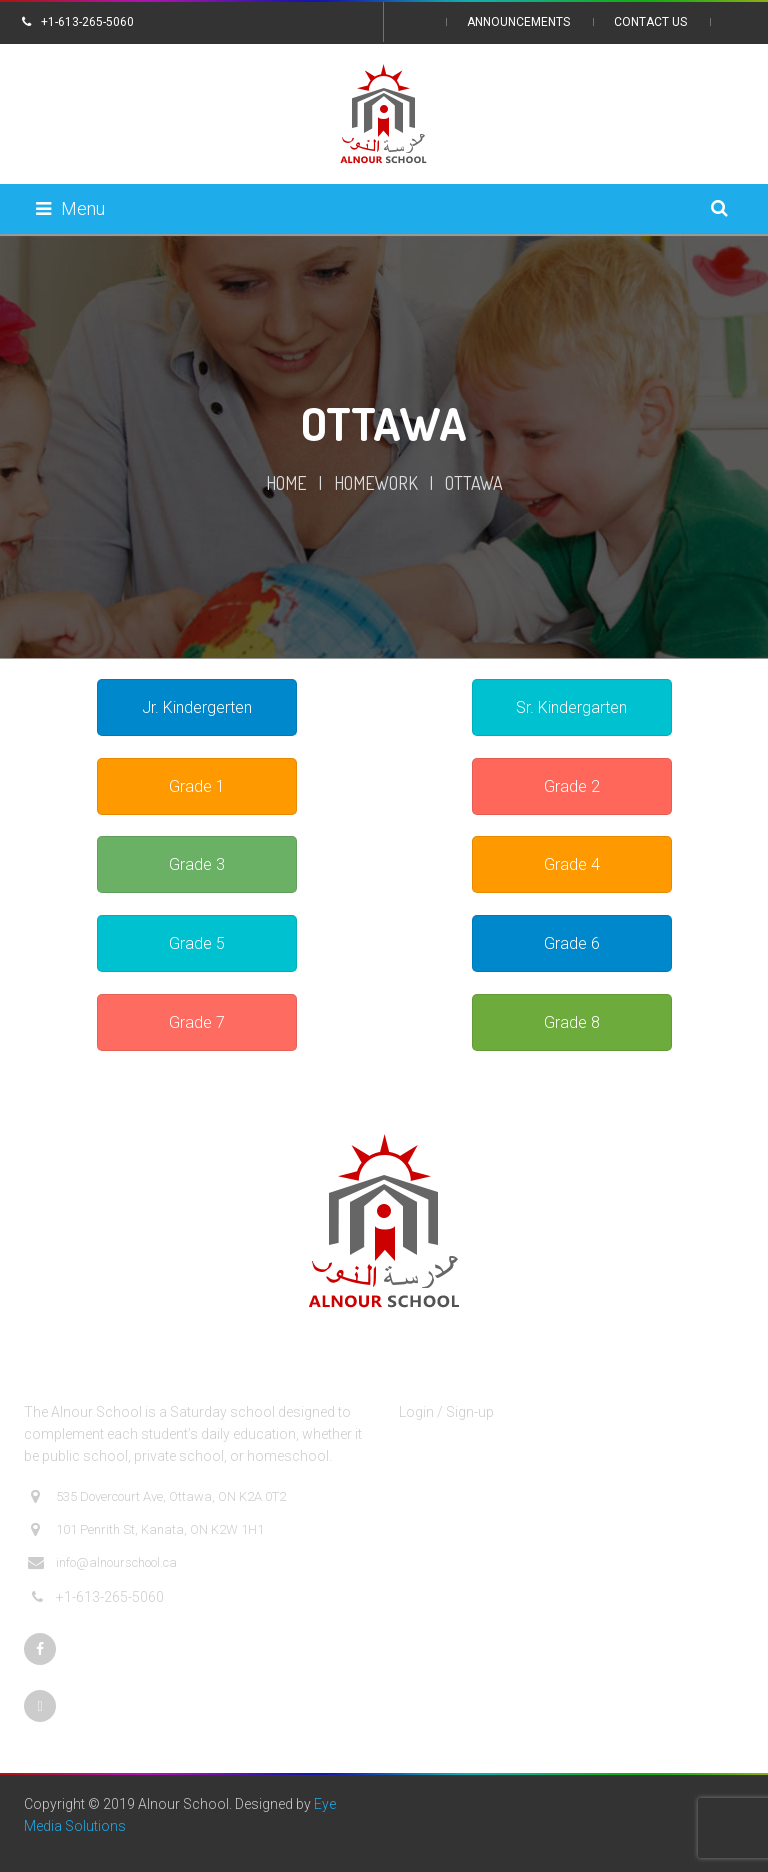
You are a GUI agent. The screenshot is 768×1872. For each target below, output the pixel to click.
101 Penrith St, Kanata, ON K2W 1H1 (146, 1530)
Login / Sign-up (446, 1412)
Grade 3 (197, 864)
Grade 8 (572, 1022)
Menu (70, 208)
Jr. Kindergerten (197, 707)
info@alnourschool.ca (102, 1563)
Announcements (518, 22)
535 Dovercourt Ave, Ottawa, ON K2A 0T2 (157, 1497)
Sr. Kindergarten (571, 707)
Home (286, 483)
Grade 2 (572, 786)
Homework (376, 483)
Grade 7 (197, 1022)
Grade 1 (197, 786)
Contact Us (650, 22)
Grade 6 (572, 943)
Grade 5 (197, 943)
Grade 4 (572, 864)
